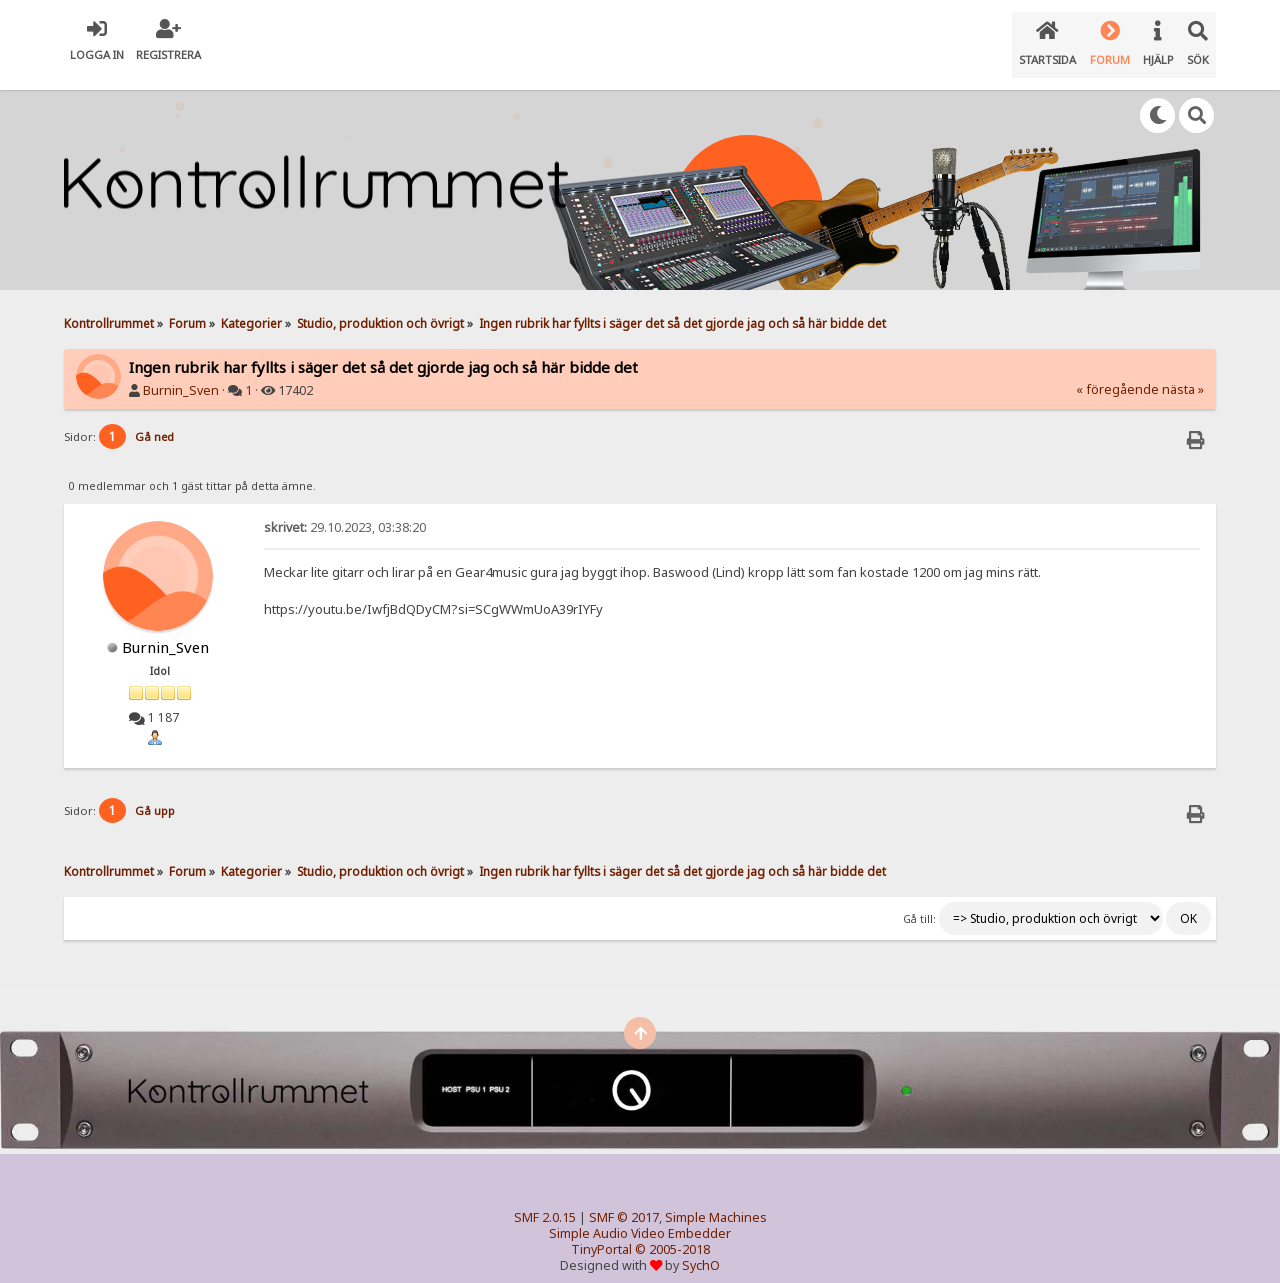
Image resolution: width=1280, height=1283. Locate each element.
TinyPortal (601, 1233)
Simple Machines (716, 1201)
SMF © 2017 (624, 1201)
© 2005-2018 (672, 1233)
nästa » (1183, 373)
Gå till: (919, 903)
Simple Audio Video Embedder (640, 1217)
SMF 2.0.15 (545, 1201)
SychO (701, 1249)
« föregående (1117, 373)
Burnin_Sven (181, 374)
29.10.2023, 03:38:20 (345, 511)
